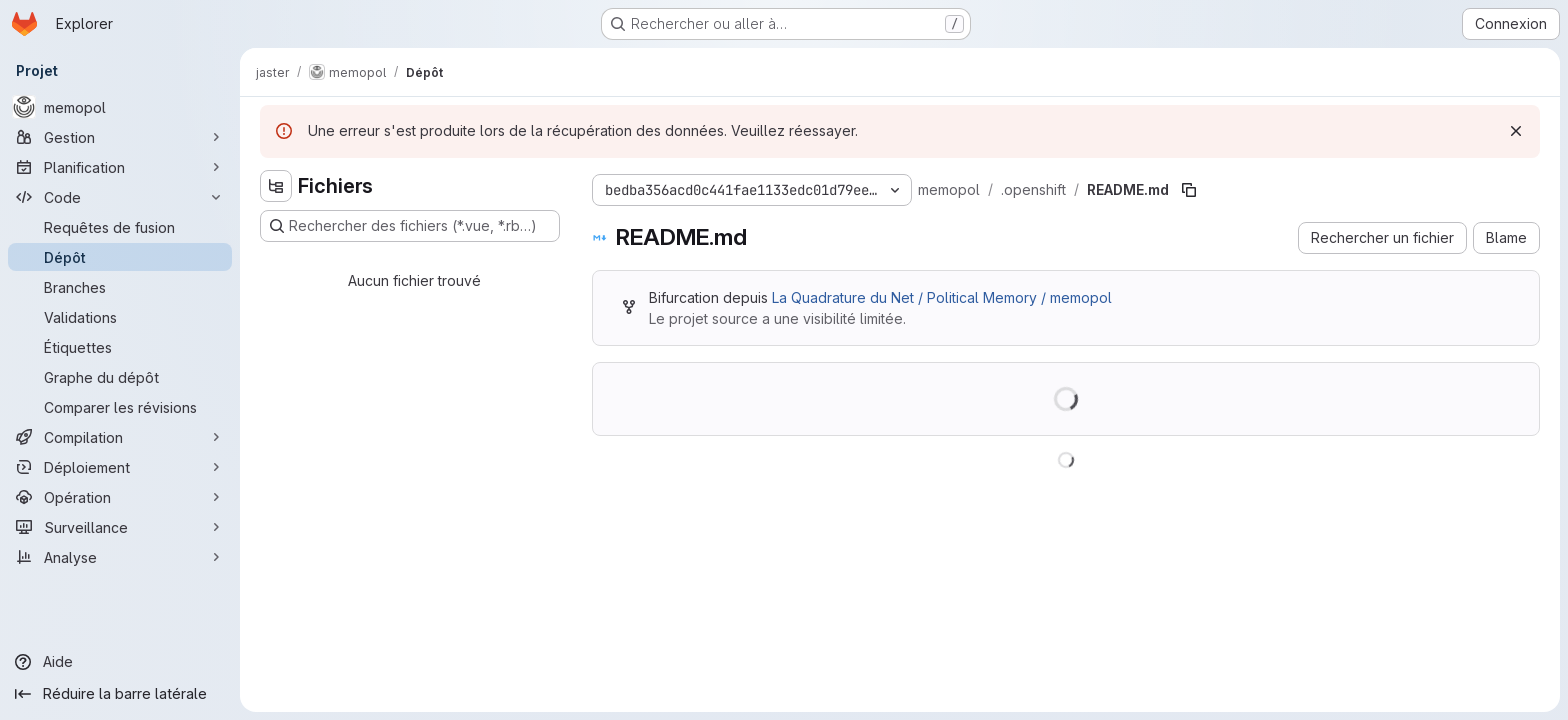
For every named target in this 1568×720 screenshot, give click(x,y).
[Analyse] (120, 557)
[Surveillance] (120, 527)
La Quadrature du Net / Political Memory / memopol (942, 297)
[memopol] (120, 107)
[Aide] (120, 662)
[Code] (120, 197)
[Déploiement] (120, 467)
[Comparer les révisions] (120, 407)
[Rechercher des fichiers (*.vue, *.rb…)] (410, 226)
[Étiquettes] (120, 347)
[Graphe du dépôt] (120, 377)
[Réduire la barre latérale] (120, 694)
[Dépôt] (120, 257)
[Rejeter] (1516, 131)
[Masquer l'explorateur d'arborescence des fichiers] (276, 186)
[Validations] (120, 317)
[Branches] (120, 287)
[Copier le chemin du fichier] (1189, 190)
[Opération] (120, 497)
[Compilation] (120, 437)
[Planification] (120, 167)
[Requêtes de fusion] (120, 227)
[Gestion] (120, 137)
